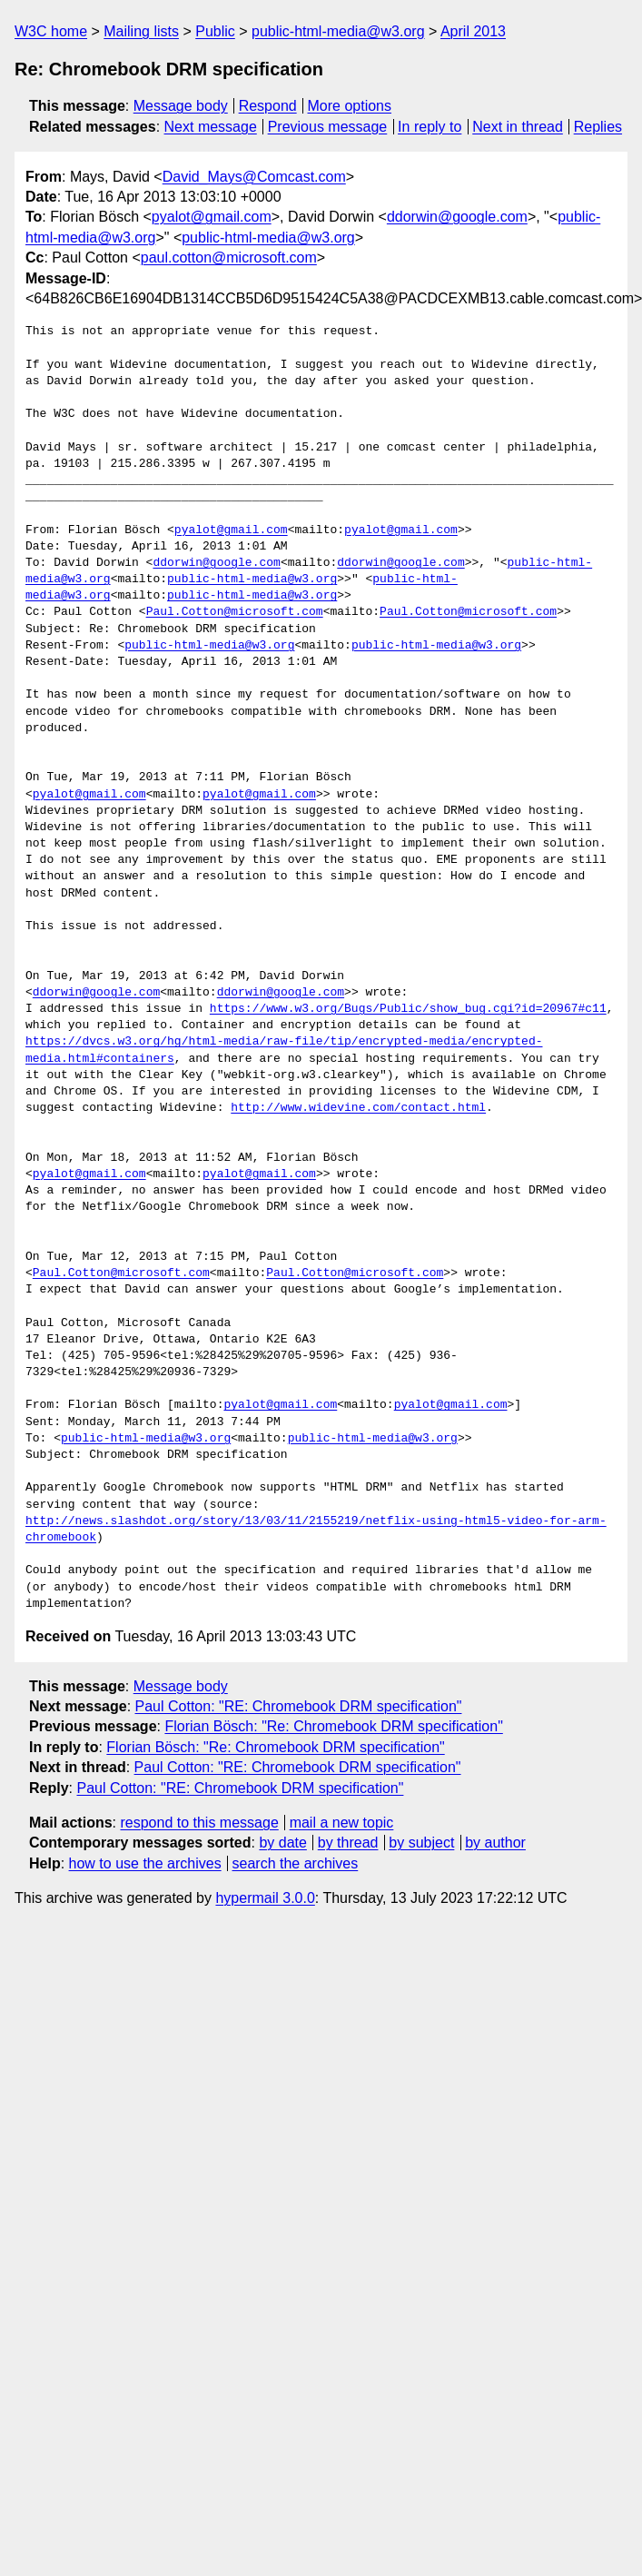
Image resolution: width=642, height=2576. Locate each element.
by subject (421, 1842)
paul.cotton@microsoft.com (229, 257)
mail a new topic (342, 1822)
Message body (180, 106)
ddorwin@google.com (457, 216)
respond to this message (199, 1822)
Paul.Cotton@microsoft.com (234, 612)
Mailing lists (141, 31)
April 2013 (473, 31)
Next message (210, 126)
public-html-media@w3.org (338, 31)
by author (495, 1842)
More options (350, 106)
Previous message (328, 126)
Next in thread (517, 126)
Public (215, 31)
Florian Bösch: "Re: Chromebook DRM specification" (333, 1726)
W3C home (51, 31)
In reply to (429, 126)
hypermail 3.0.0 (264, 1898)
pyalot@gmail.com (212, 216)
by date (282, 1842)
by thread (348, 1842)
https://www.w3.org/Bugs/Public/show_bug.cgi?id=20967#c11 (408, 1009)
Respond (268, 106)
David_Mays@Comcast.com (254, 176)
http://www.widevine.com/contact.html (358, 1108)
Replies (598, 126)
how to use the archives (145, 1863)
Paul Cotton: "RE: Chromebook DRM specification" (298, 1706)
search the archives (295, 1863)
